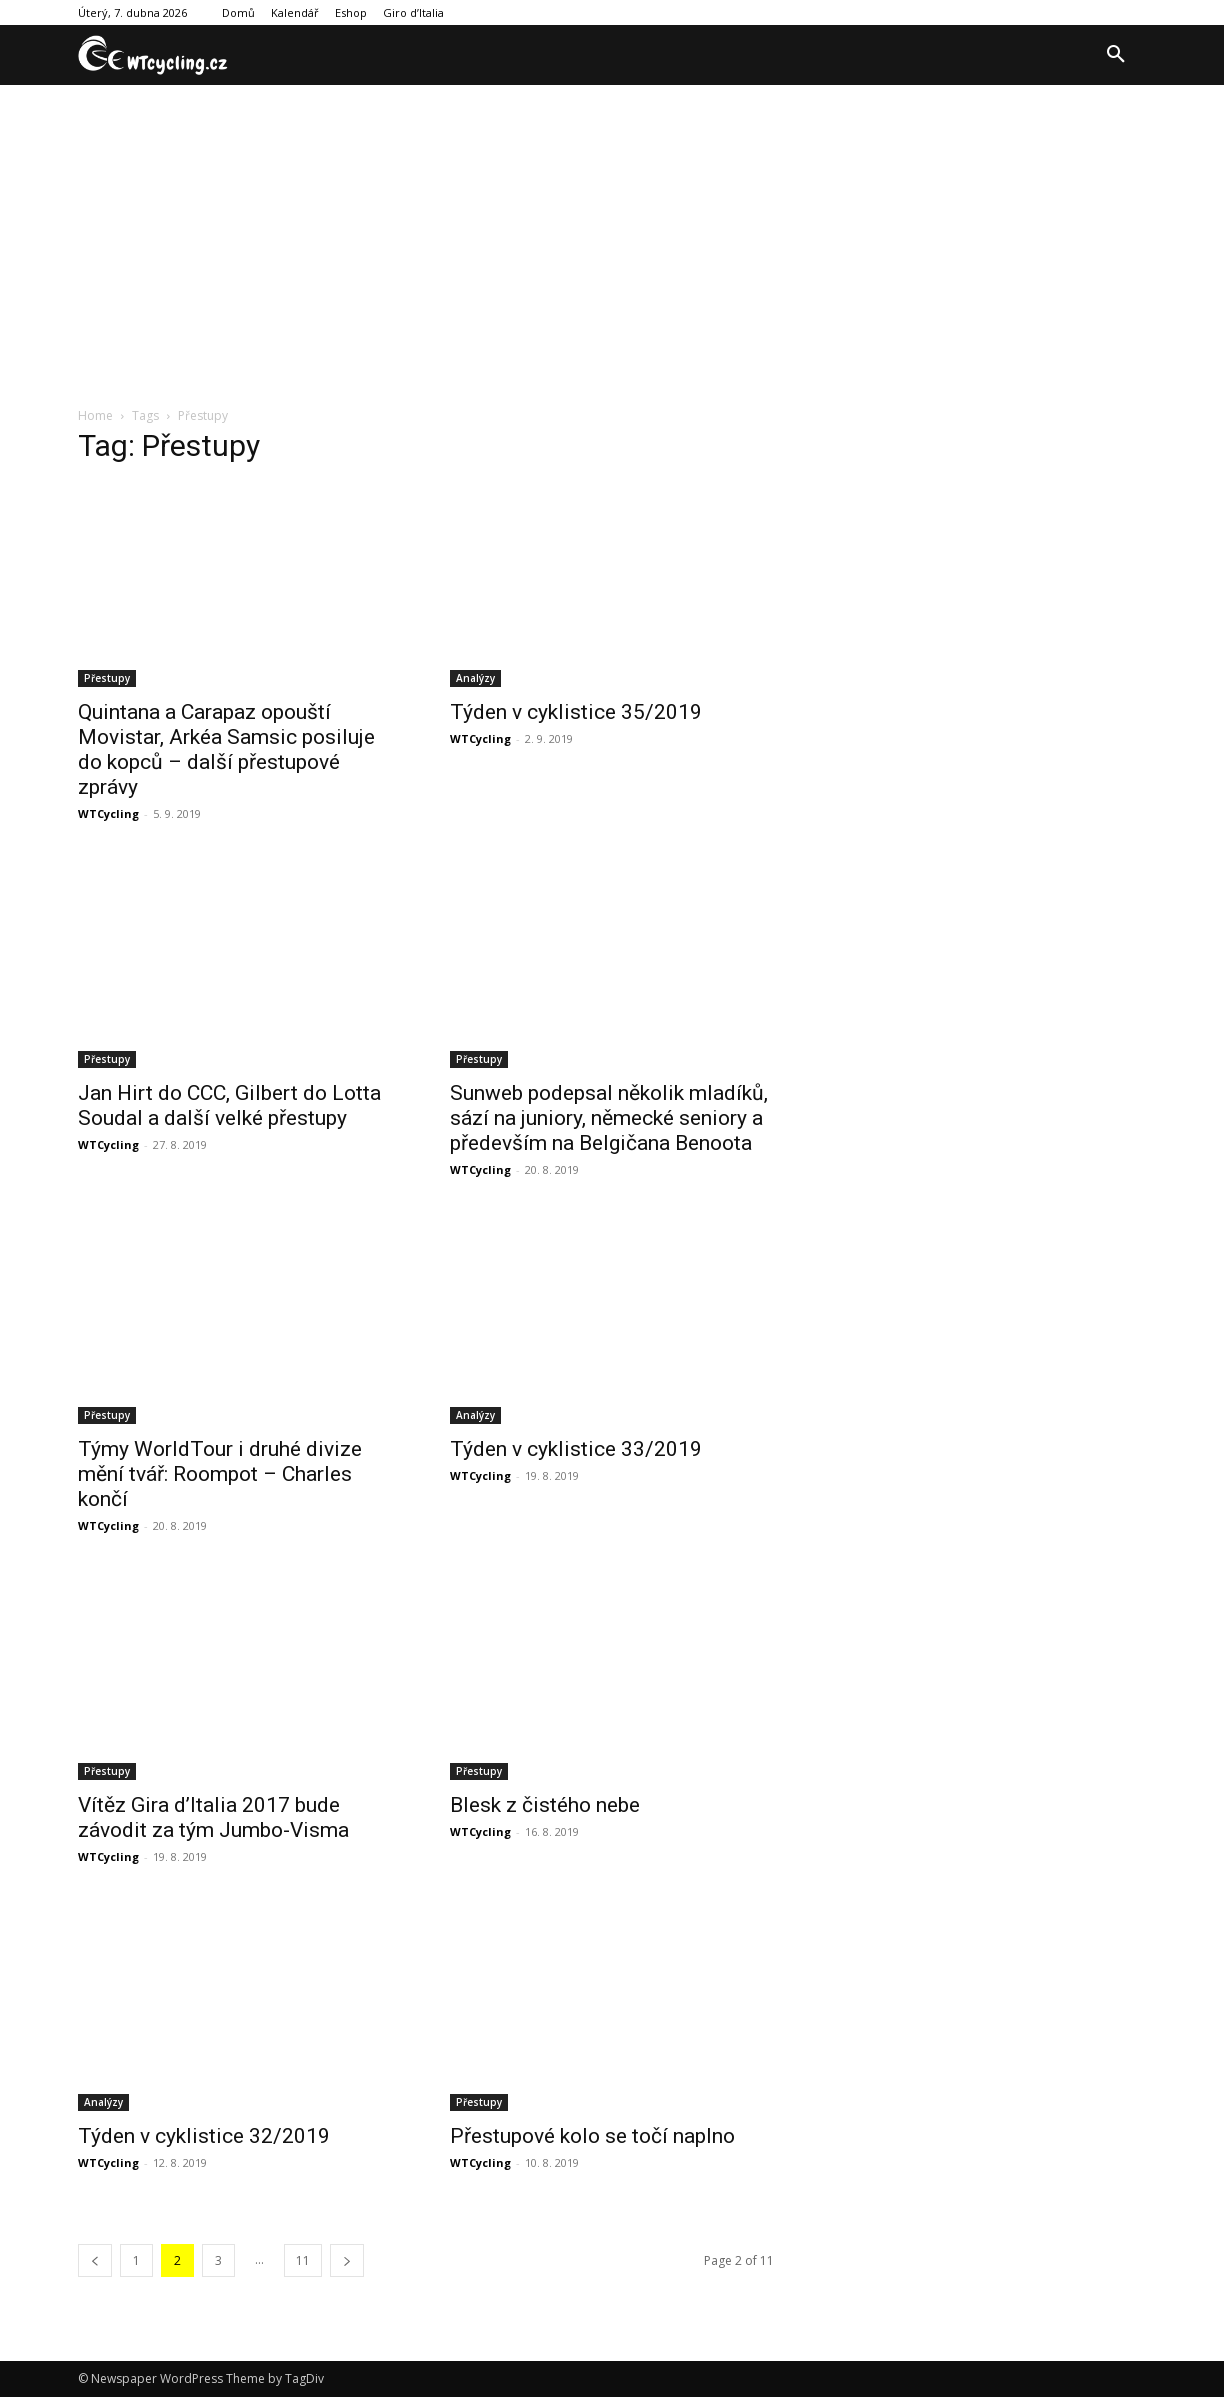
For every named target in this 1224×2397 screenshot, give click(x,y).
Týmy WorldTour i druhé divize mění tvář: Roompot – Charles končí (220, 1474)
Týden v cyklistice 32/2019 (204, 2136)
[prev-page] (95, 2260)
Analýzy (475, 678)
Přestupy (107, 678)
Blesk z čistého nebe (545, 1805)
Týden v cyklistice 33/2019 (576, 1449)
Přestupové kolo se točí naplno (592, 2136)
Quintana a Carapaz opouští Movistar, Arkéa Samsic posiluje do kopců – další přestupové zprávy (226, 749)
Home (95, 415)
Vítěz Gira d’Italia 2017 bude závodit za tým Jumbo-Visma (213, 1817)
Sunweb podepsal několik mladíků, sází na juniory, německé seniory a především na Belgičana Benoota (609, 1118)
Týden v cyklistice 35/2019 (576, 712)
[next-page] (347, 2260)
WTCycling (108, 813)
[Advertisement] (612, 235)
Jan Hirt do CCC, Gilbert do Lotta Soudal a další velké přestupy (229, 1105)
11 (303, 2260)
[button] (1116, 55)
